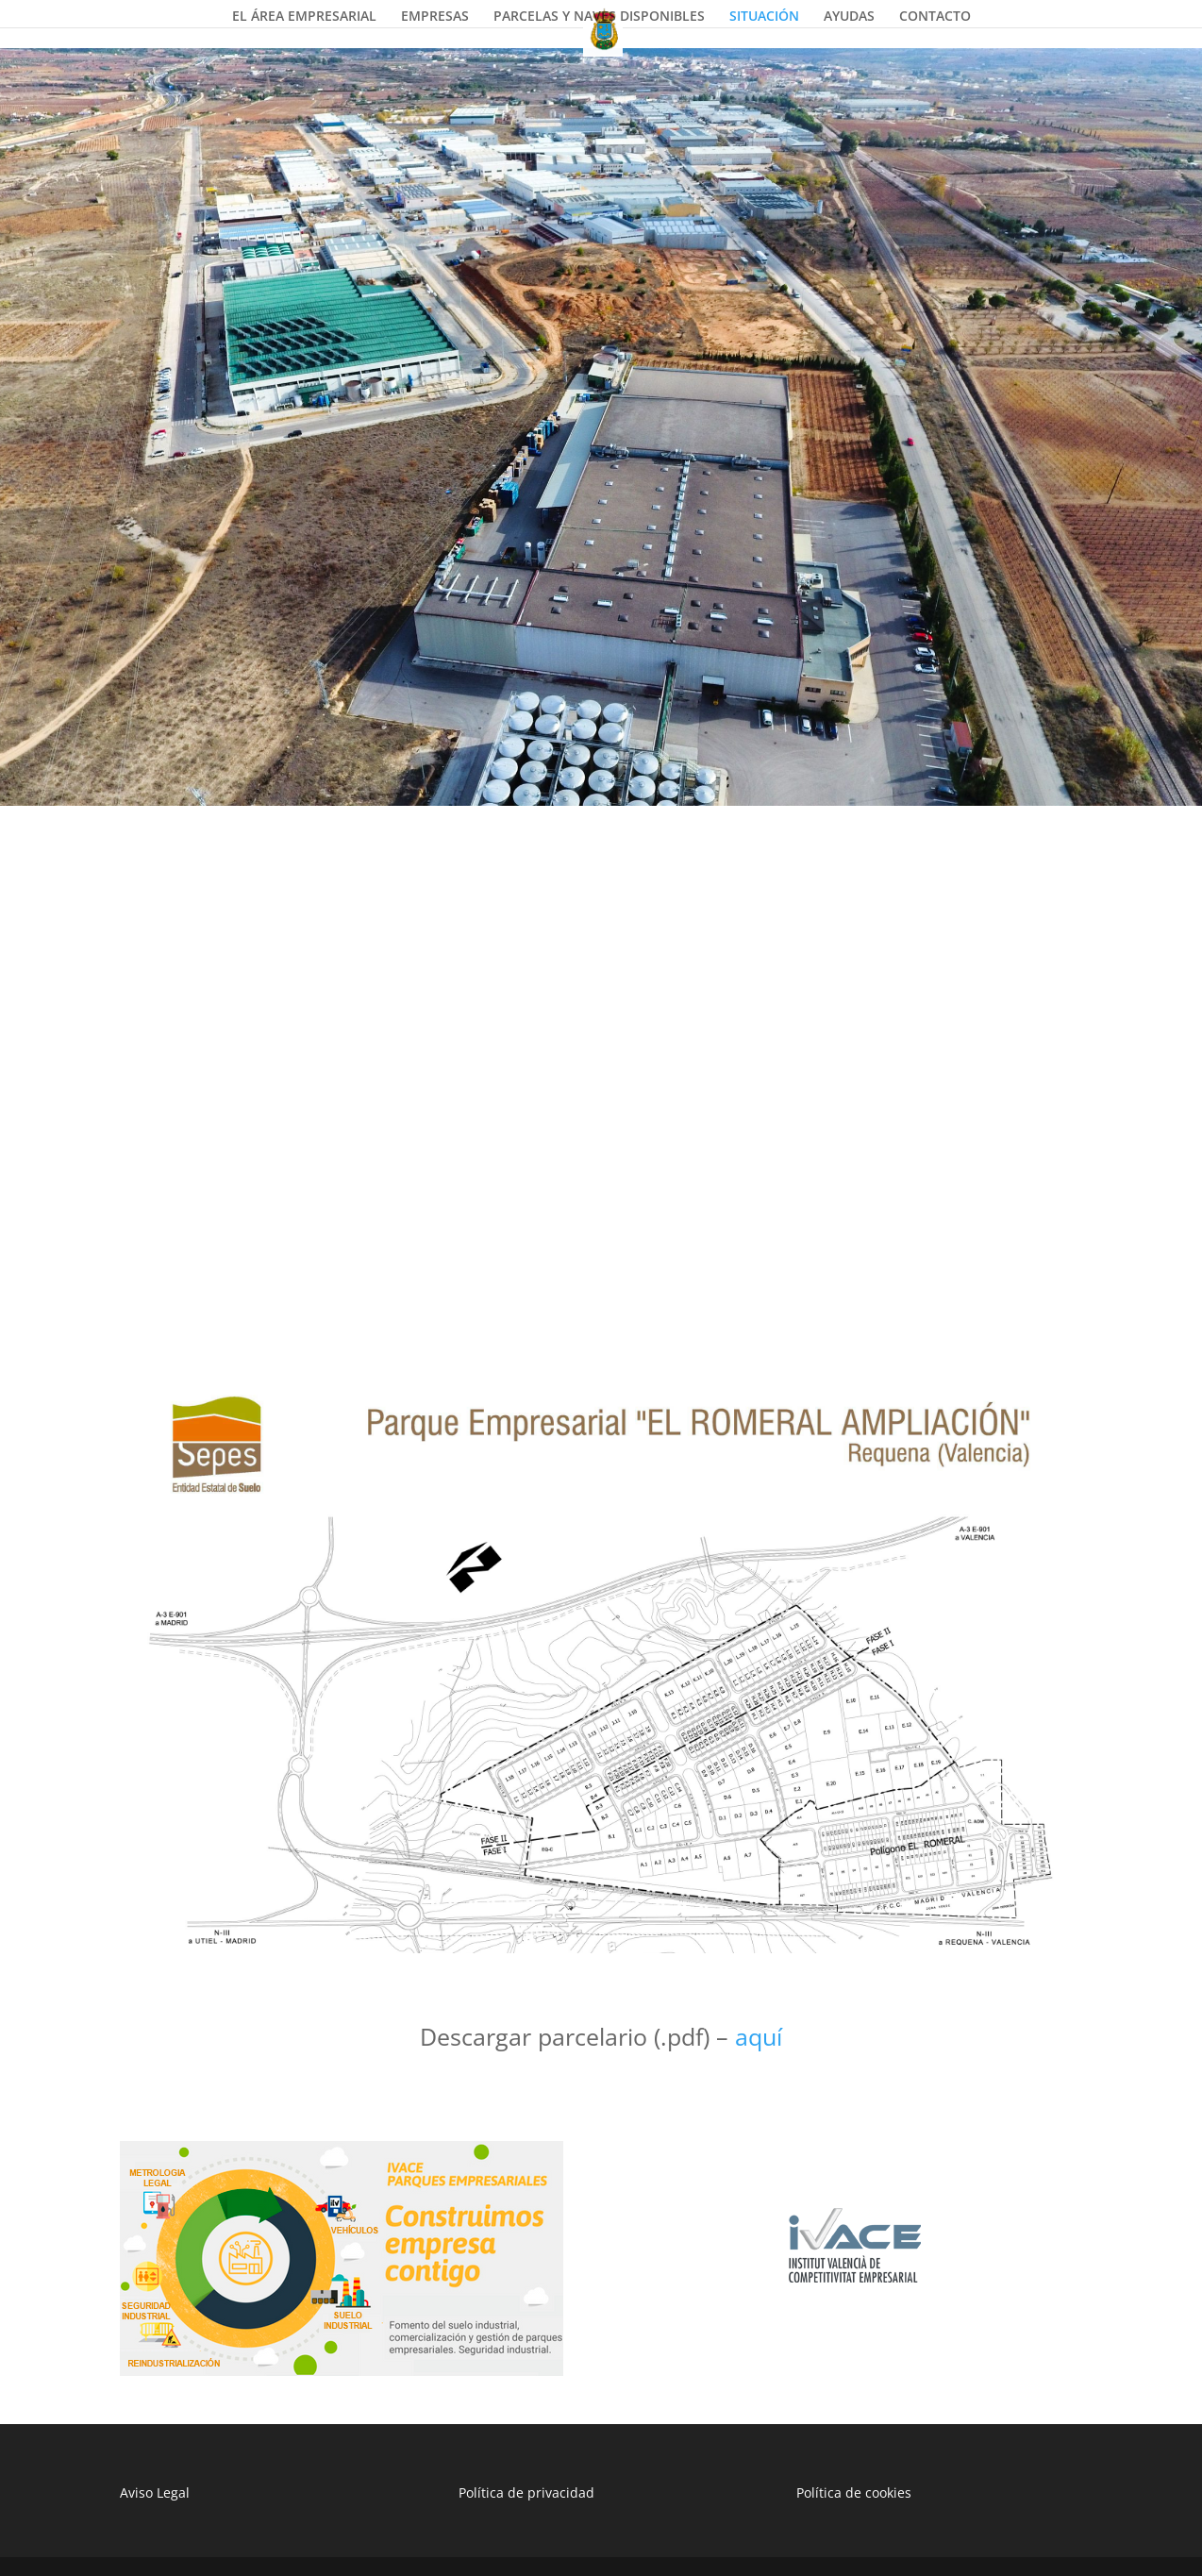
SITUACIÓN (764, 17)
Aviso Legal (155, 2492)
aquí (758, 2036)
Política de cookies (853, 2492)
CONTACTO (935, 17)
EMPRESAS (435, 17)
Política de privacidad (526, 2492)
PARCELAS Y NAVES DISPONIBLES (599, 17)
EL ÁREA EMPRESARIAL (304, 17)
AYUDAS (849, 17)
